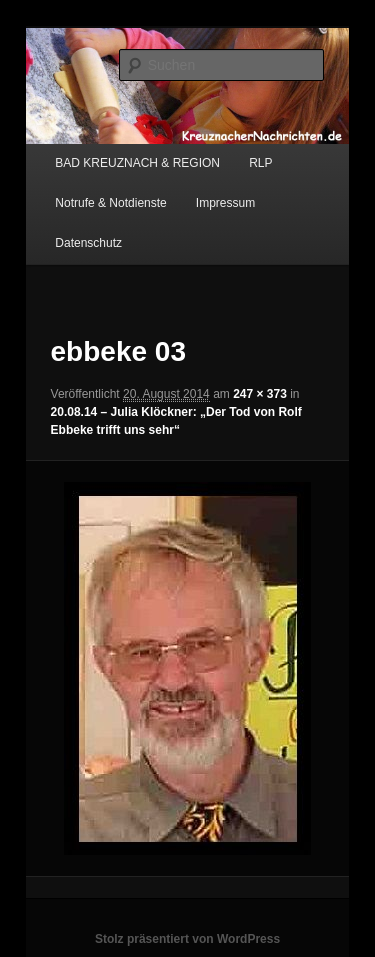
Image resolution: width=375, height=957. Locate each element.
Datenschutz (88, 243)
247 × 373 (260, 394)
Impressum (225, 203)
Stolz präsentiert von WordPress (187, 939)
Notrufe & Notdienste (110, 203)
